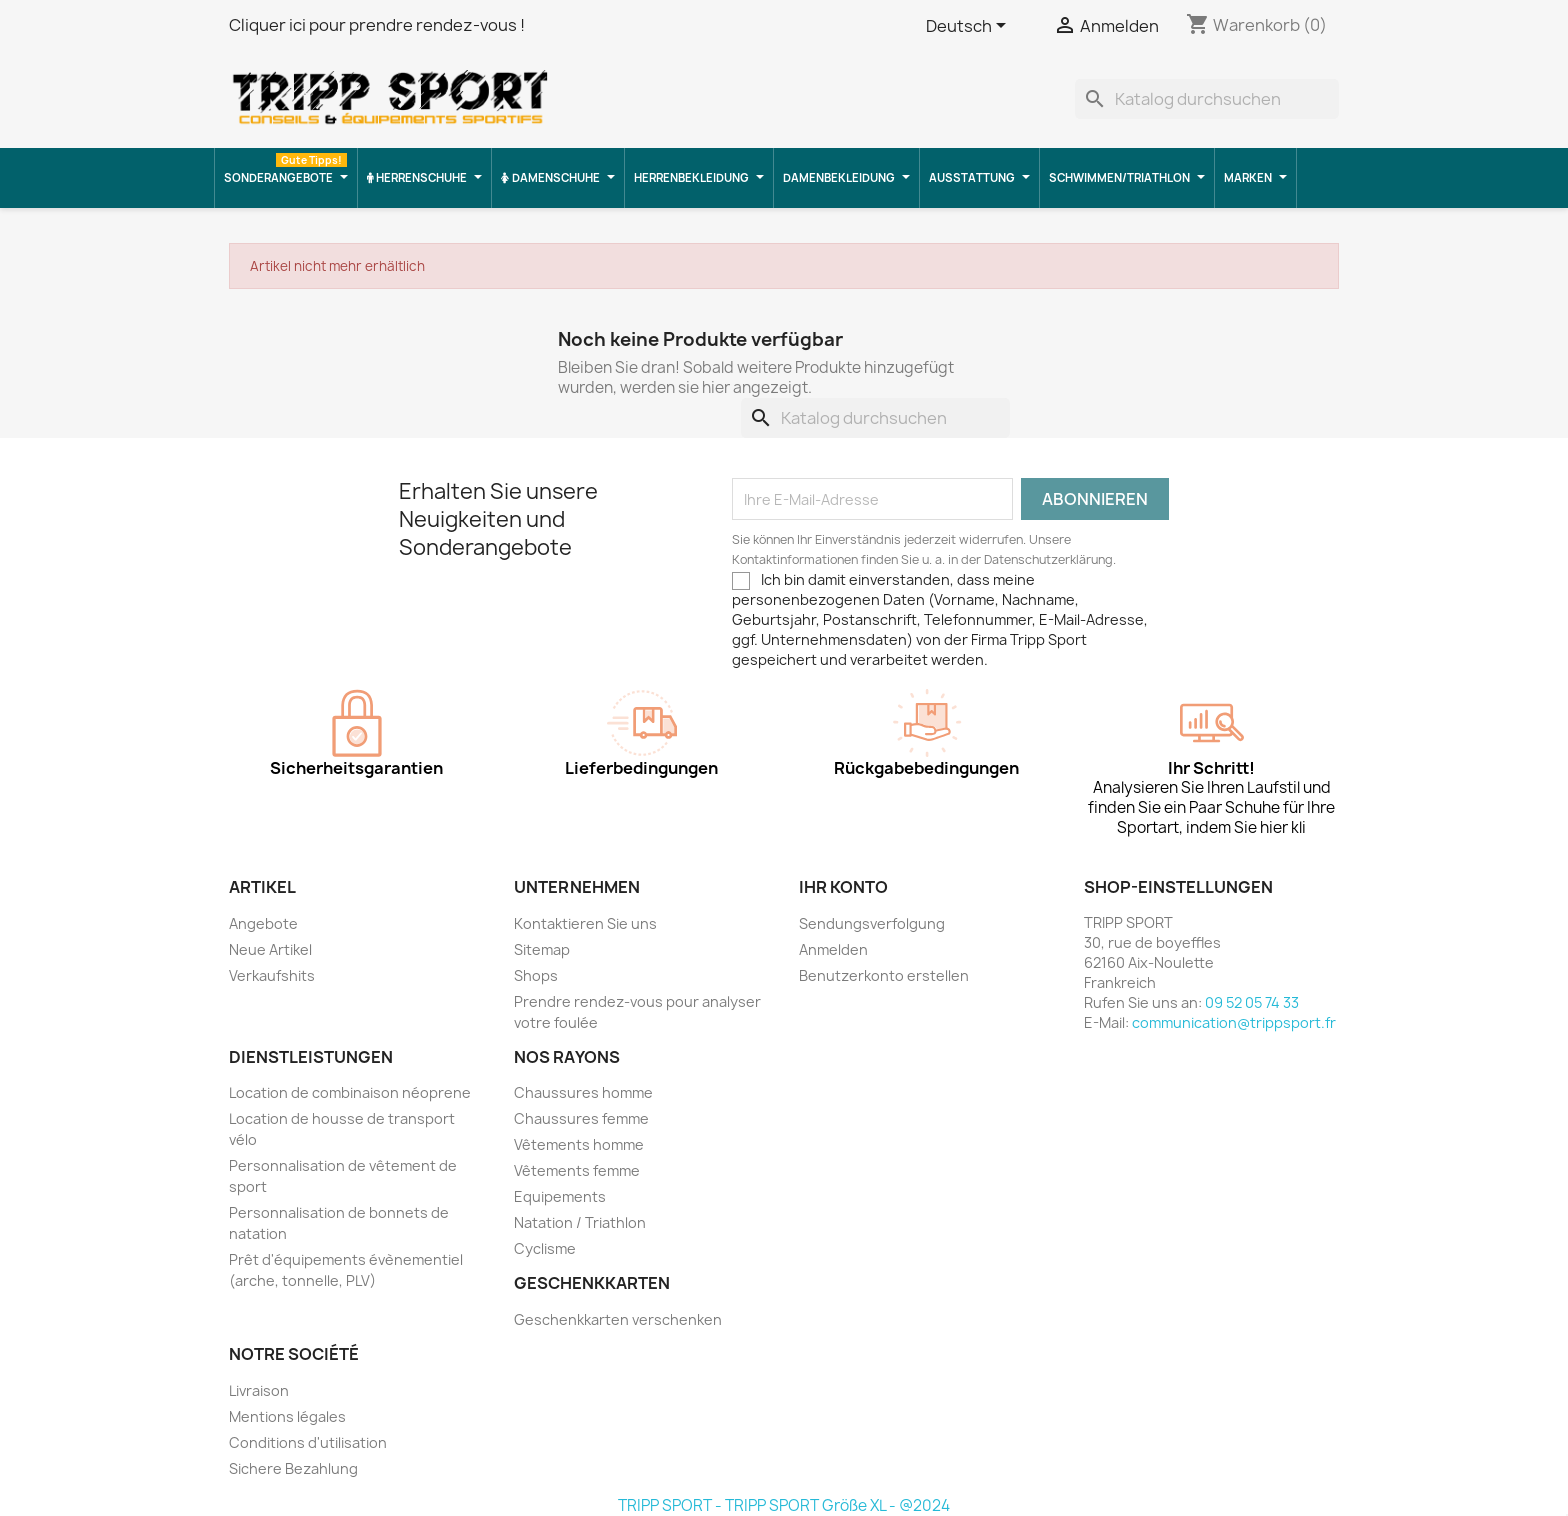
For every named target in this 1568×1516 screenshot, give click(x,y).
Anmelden (833, 949)
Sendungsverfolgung (872, 923)
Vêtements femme (577, 1170)
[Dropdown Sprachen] (969, 27)
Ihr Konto (843, 887)
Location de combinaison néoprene (350, 1092)
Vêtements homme (579, 1144)
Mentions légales (287, 1416)
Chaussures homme (583, 1092)
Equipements (560, 1196)
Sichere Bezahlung (293, 1468)
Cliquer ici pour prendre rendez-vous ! (377, 25)
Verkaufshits (272, 975)
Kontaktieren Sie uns (585, 923)
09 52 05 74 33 (1252, 1002)
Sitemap (542, 949)
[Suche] (1207, 99)
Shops (536, 975)
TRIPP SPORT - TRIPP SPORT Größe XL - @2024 (784, 1505)
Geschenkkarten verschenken (618, 1319)
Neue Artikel (270, 949)
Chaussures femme (581, 1118)
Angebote (263, 923)
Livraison (259, 1390)
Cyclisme (545, 1248)
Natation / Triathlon (580, 1222)
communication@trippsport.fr (1234, 1022)
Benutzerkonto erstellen (884, 975)
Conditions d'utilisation (308, 1442)
